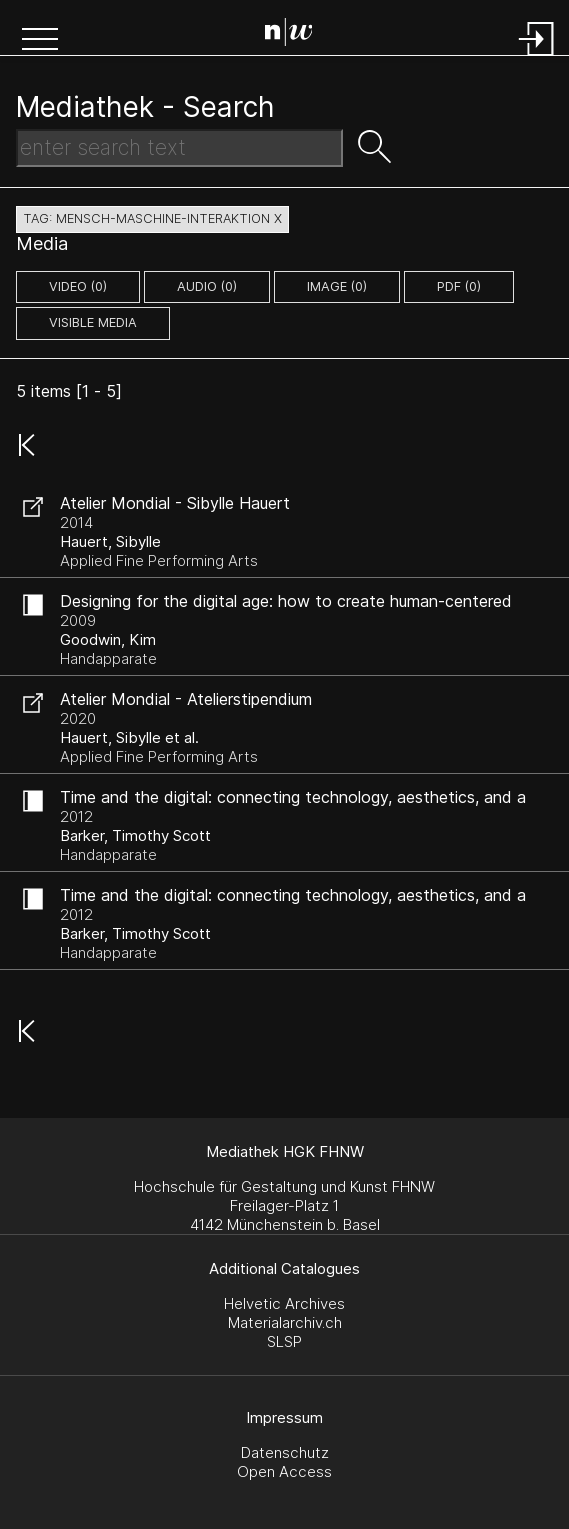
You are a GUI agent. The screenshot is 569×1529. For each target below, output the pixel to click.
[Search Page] (289, 35)
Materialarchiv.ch (285, 1322)
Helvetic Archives (284, 1303)
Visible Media (93, 322)
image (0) (337, 286)
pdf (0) (459, 286)
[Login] (537, 57)
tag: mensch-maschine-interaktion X (152, 218)
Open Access (284, 1471)
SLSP (284, 1341)
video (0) (78, 286)
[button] (40, 41)
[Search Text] (179, 148)
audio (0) (207, 286)
